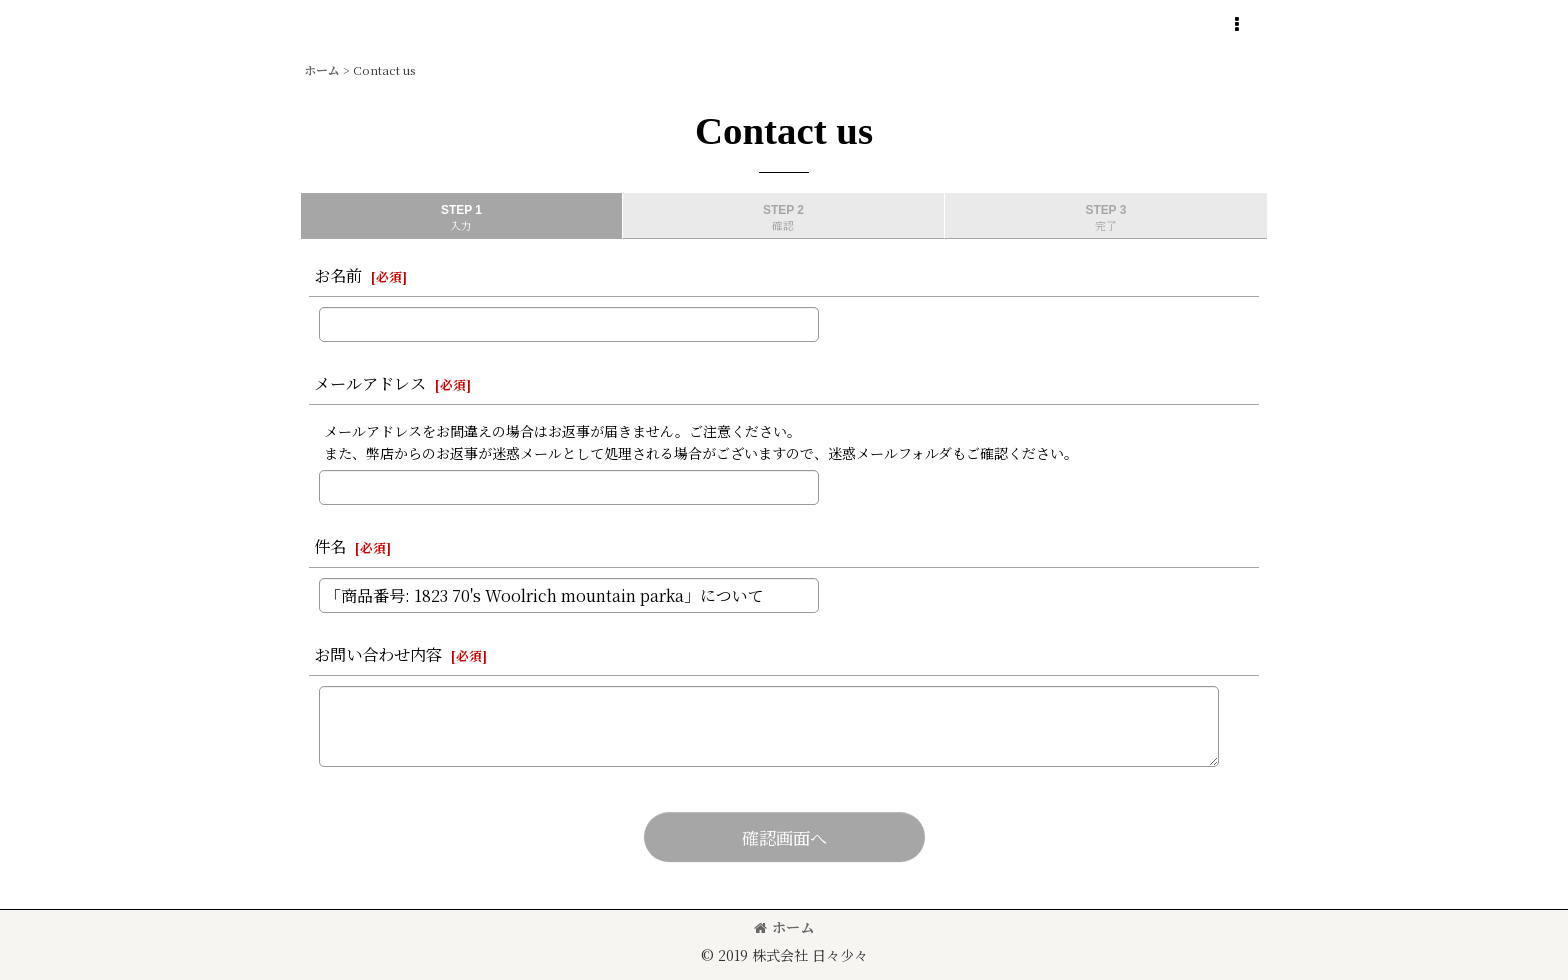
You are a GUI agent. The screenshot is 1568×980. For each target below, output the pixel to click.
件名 (330, 546)
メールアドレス (370, 383)
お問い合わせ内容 (378, 654)
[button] (1236, 25)
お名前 (338, 275)
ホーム (784, 927)
